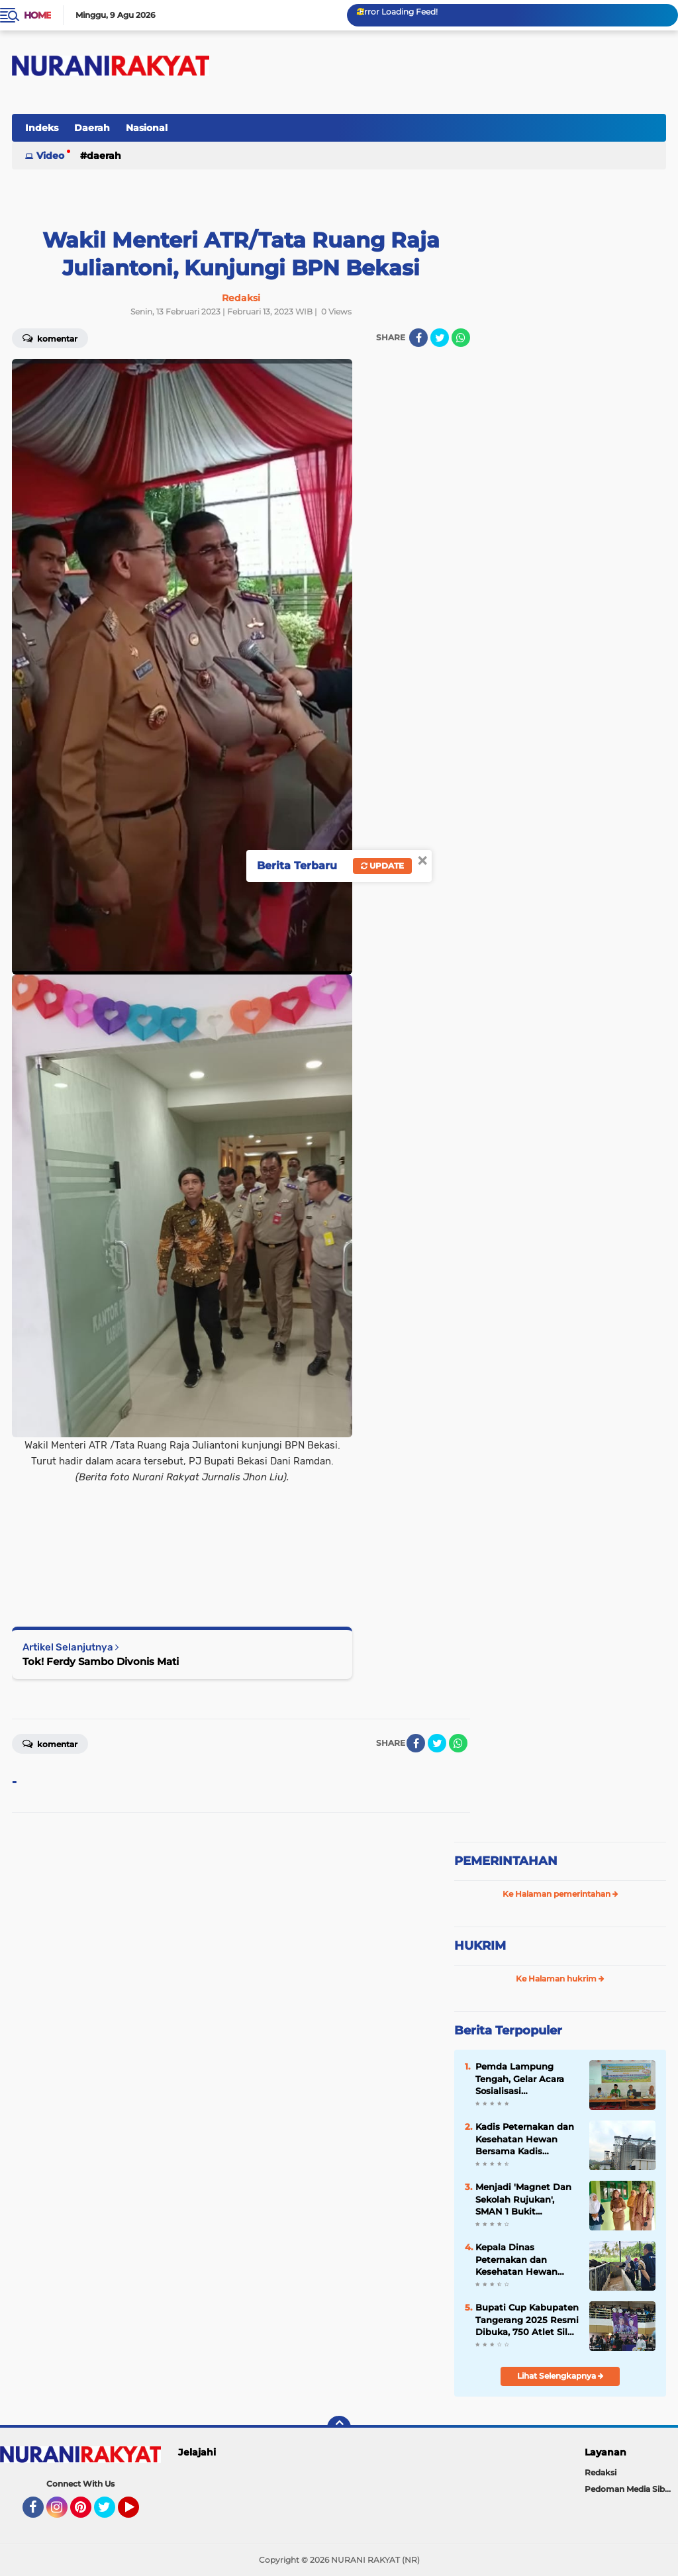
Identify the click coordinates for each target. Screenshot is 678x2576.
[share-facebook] (418, 337)
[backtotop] (339, 2428)
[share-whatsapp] (461, 337)
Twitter (110, 2513)
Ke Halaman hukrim (560, 1978)
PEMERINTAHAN (505, 1861)
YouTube (138, 2513)
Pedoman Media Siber (629, 2489)
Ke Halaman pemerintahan (560, 1894)
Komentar (50, 1743)
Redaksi (600, 2472)
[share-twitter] (439, 337)
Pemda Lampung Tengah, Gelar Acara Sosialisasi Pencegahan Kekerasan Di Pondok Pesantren (522, 2079)
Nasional (147, 128)
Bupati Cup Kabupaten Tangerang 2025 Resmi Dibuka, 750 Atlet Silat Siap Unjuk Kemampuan (527, 2320)
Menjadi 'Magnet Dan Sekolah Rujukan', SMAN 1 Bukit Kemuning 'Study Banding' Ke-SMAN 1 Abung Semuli (523, 2199)
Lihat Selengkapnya (560, 2376)
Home (37, 15)
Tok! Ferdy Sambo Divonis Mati (101, 1661)
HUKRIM (480, 1945)
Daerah (92, 128)
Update (382, 866)
